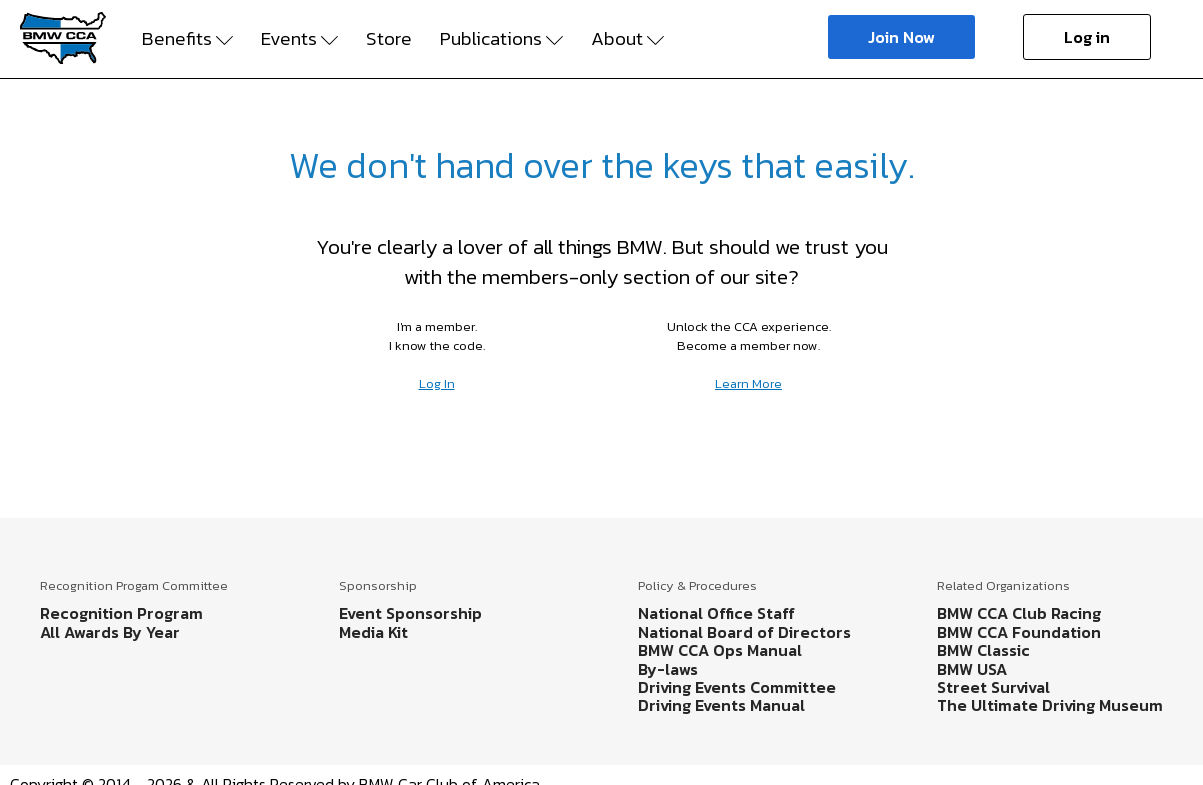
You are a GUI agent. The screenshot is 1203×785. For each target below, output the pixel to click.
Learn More (748, 383)
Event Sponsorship (410, 613)
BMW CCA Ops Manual (720, 650)
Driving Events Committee (737, 687)
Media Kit (373, 632)
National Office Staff (716, 613)
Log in (1087, 37)
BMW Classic (983, 650)
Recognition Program (121, 613)
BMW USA (972, 669)
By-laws (668, 669)
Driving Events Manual (721, 705)
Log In (437, 383)
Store (389, 39)
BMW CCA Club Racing (1019, 613)
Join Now (901, 37)
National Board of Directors (744, 632)
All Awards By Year (110, 632)
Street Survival (993, 687)
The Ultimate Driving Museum (1050, 705)
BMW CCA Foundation (1019, 632)
